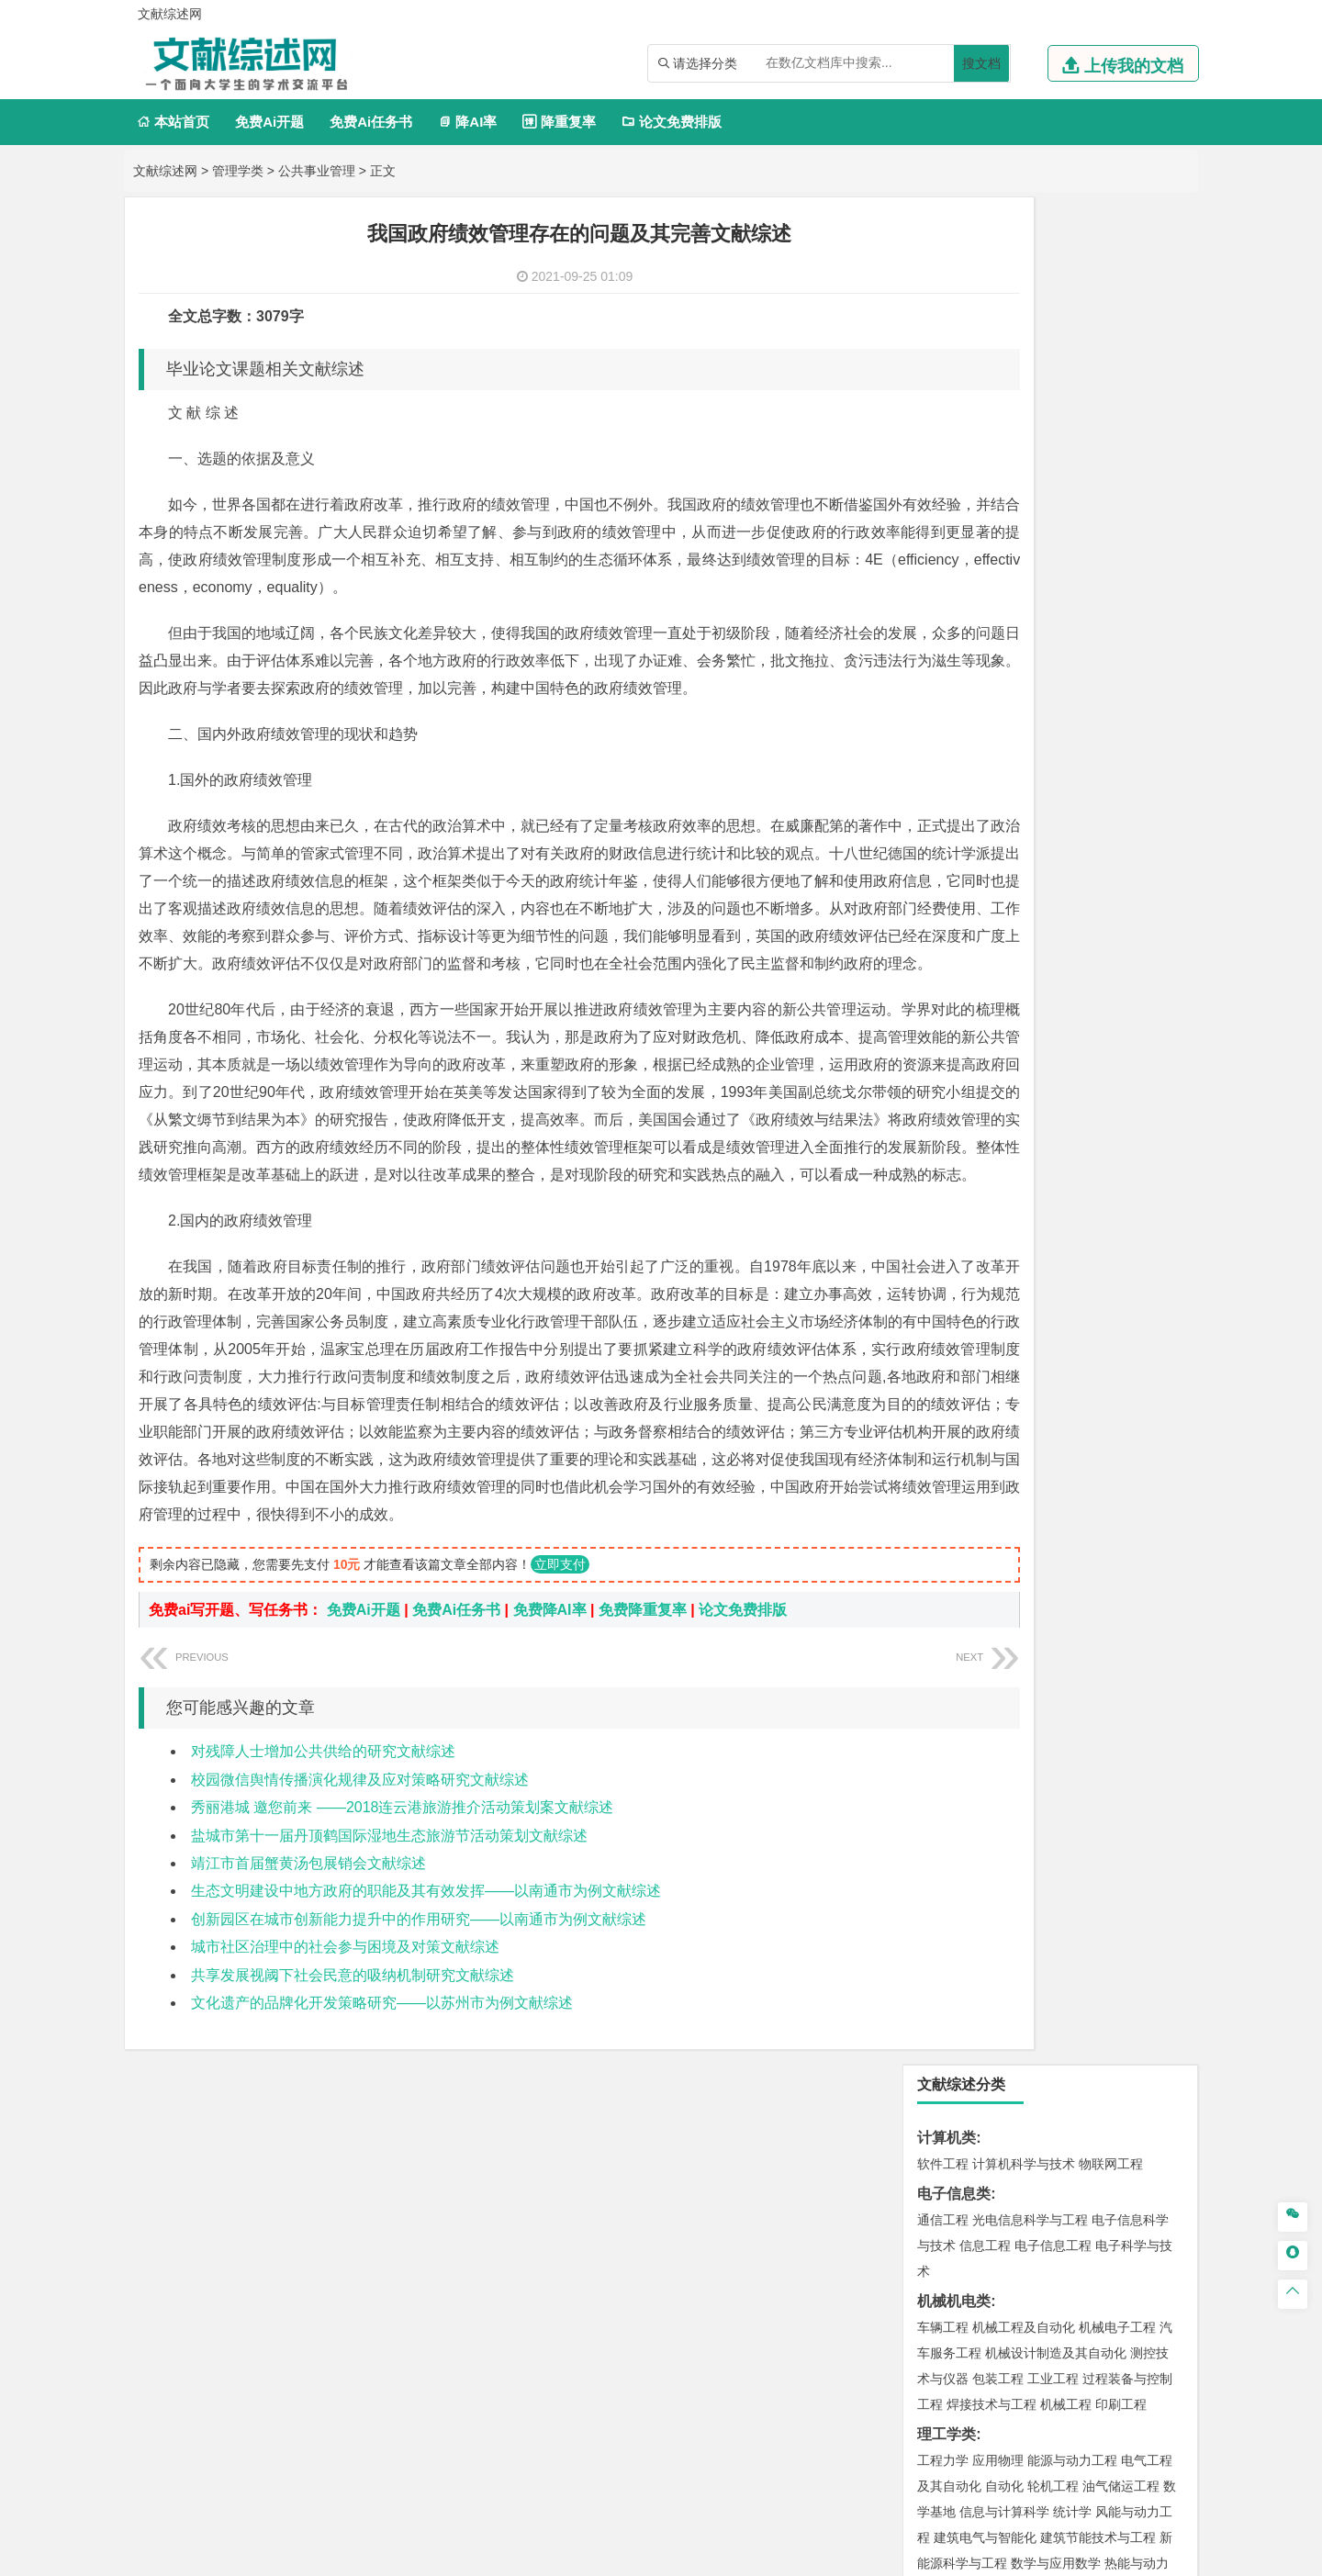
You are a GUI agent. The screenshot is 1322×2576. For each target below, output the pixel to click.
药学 (1023, 1861)
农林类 (939, 2080)
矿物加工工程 (955, 1697)
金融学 (1085, 777)
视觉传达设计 (955, 1968)
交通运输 (943, 1104)
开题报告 (946, 2192)
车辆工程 (943, 460)
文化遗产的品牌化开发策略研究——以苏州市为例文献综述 (382, 2195)
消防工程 (1134, 1697)
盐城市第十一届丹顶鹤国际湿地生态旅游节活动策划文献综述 (389, 2028)
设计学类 (946, 1916)
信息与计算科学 (1004, 644)
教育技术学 (1118, 966)
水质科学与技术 (1072, 1615)
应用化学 (1036, 1835)
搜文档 (981, 63)
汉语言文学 (1127, 992)
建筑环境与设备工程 (1030, 1426)
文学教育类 (954, 940)
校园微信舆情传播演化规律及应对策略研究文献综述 (360, 1972)
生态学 (953, 2131)
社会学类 (946, 2024)
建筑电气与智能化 (985, 670)
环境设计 (943, 1942)
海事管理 (943, 1293)
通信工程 (943, 352)
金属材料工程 (1049, 1237)
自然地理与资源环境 (1059, 1534)
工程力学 (943, 593)
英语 (972, 966)
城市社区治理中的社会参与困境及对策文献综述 (345, 2139)
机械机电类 (954, 434)
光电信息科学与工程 (1030, 352)
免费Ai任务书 (371, 121)
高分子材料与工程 (1104, 1211)
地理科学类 (954, 1482)
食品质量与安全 (962, 1861)
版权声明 (1091, 2384)
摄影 (959, 1994)
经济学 (1127, 777)
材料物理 (998, 1186)
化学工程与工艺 (962, 1835)
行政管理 (972, 910)
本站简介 (898, 2384)
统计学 (1072, 644)
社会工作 (1023, 2050)
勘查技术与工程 (1059, 1723)
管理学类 (237, 170)
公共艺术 (1001, 1994)
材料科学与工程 (962, 1160)
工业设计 (1121, 1942)
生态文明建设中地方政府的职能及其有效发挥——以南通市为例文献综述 (426, 2083)
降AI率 (467, 121)
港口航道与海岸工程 (1030, 1293)
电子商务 (1036, 777)
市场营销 (943, 859)
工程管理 (1091, 1401)
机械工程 (1066, 537)
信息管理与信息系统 (1085, 859)
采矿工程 (1078, 1697)
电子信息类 (954, 326)
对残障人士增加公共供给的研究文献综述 (323, 1944)
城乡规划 (1146, 1401)
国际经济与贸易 (962, 777)
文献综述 (946, 2222)
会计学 (966, 885)
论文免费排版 (672, 121)
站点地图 (842, 2555)
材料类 (939, 1134)
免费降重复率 (643, 1802)
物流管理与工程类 (976, 1753)
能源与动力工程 (1072, 593)
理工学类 (946, 567)
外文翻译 (946, 2252)
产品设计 (1066, 1942)
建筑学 (936, 1401)
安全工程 (1023, 1697)
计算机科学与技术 (1023, 296)
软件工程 (943, 296)
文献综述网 (165, 170)
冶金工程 (985, 1723)
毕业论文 (946, 2161)
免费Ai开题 (269, 121)
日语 (1167, 966)
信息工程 (985, 378)
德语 (1011, 992)
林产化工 (1154, 1886)
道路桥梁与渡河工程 (1030, 1104)
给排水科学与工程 (1010, 1401)
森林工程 (1111, 2106)
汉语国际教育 (955, 992)
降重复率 (558, 121)
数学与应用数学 (1056, 696)
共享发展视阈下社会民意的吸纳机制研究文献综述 (352, 2168)
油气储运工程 (1121, 618)
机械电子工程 (1117, 460)
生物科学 (1099, 1886)
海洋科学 (959, 1319)
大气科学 (972, 1534)
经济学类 (946, 751)
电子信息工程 (1053, 378)
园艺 (930, 2106)
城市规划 (943, 1426)
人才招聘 (994, 2384)
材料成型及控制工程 (1068, 1160)
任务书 (939, 2282)
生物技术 (1146, 1835)
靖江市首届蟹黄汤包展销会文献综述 (308, 2056)
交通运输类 (954, 1078)
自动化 (1004, 618)
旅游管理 (1027, 910)
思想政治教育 (955, 2050)
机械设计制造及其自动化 (1055, 485)
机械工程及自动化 (1023, 460)
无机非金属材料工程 (1085, 1186)
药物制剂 (1066, 1861)
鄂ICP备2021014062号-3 (738, 2555)
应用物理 (998, 593)
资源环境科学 (997, 1641)
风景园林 (1091, 1968)
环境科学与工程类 (976, 1589)
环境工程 (943, 1615)
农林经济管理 (1014, 2106)
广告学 (936, 966)
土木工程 (998, 1375)
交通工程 (1117, 1104)
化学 (1057, 1886)
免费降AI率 (550, 1802)
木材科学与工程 (1111, 721)
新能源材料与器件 (998, 1211)
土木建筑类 (954, 1349)
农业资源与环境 (1021, 2131)
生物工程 (1014, 1886)
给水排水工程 (985, 1452)
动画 (1163, 1942)
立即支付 (560, 1757)
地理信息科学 (955, 1508)
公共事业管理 (316, 170)
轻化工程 (959, 1886)
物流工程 (943, 1779)
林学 (959, 2106)
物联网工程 (1111, 296)
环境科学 (998, 1615)
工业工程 (1053, 511)
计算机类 (946, 270)
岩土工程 (943, 1375)
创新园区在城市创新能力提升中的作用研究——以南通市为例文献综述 (418, 2112)
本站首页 (173, 121)
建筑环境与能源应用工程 (1098, 1375)
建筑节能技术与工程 (1098, 670)
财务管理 (998, 859)
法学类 (939, 1022)
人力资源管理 (1108, 885)
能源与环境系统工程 (1004, 721)
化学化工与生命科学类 (990, 1809)
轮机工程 (1053, 618)
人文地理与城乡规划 (1056, 1508)
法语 (1069, 966)
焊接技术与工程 (991, 537)
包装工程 (998, 511)
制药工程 (1091, 1835)
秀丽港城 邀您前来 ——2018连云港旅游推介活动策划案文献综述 (402, 2000)
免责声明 (898, 2409)
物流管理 (998, 1779)
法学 (930, 1048)
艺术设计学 (1004, 1942)
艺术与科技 (1030, 1968)
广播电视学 (1059, 992)
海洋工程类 (954, 1267)
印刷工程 (1121, 537)
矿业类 (939, 1671)
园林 (1069, 2106)
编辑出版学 (1021, 966)
